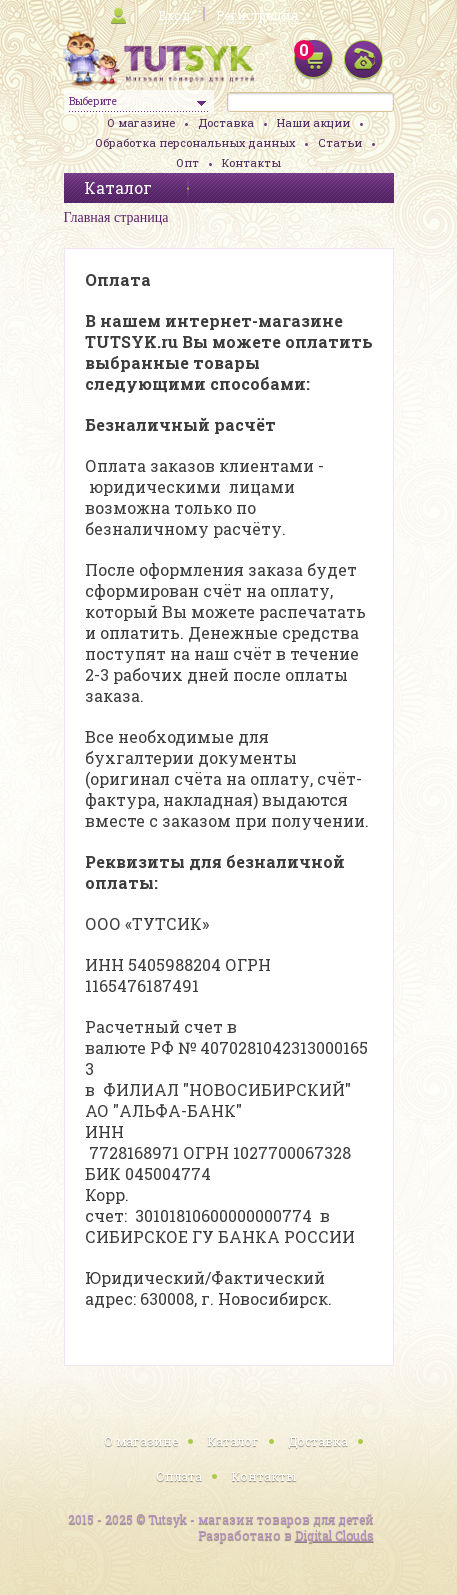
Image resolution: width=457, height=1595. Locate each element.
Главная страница (116, 217)
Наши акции (313, 122)
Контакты (251, 162)
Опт (187, 162)
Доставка (226, 122)
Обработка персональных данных (195, 142)
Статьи (340, 142)
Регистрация (257, 15)
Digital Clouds (334, 1535)
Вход (174, 15)
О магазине (141, 122)
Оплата (179, 1476)
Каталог (233, 1441)
